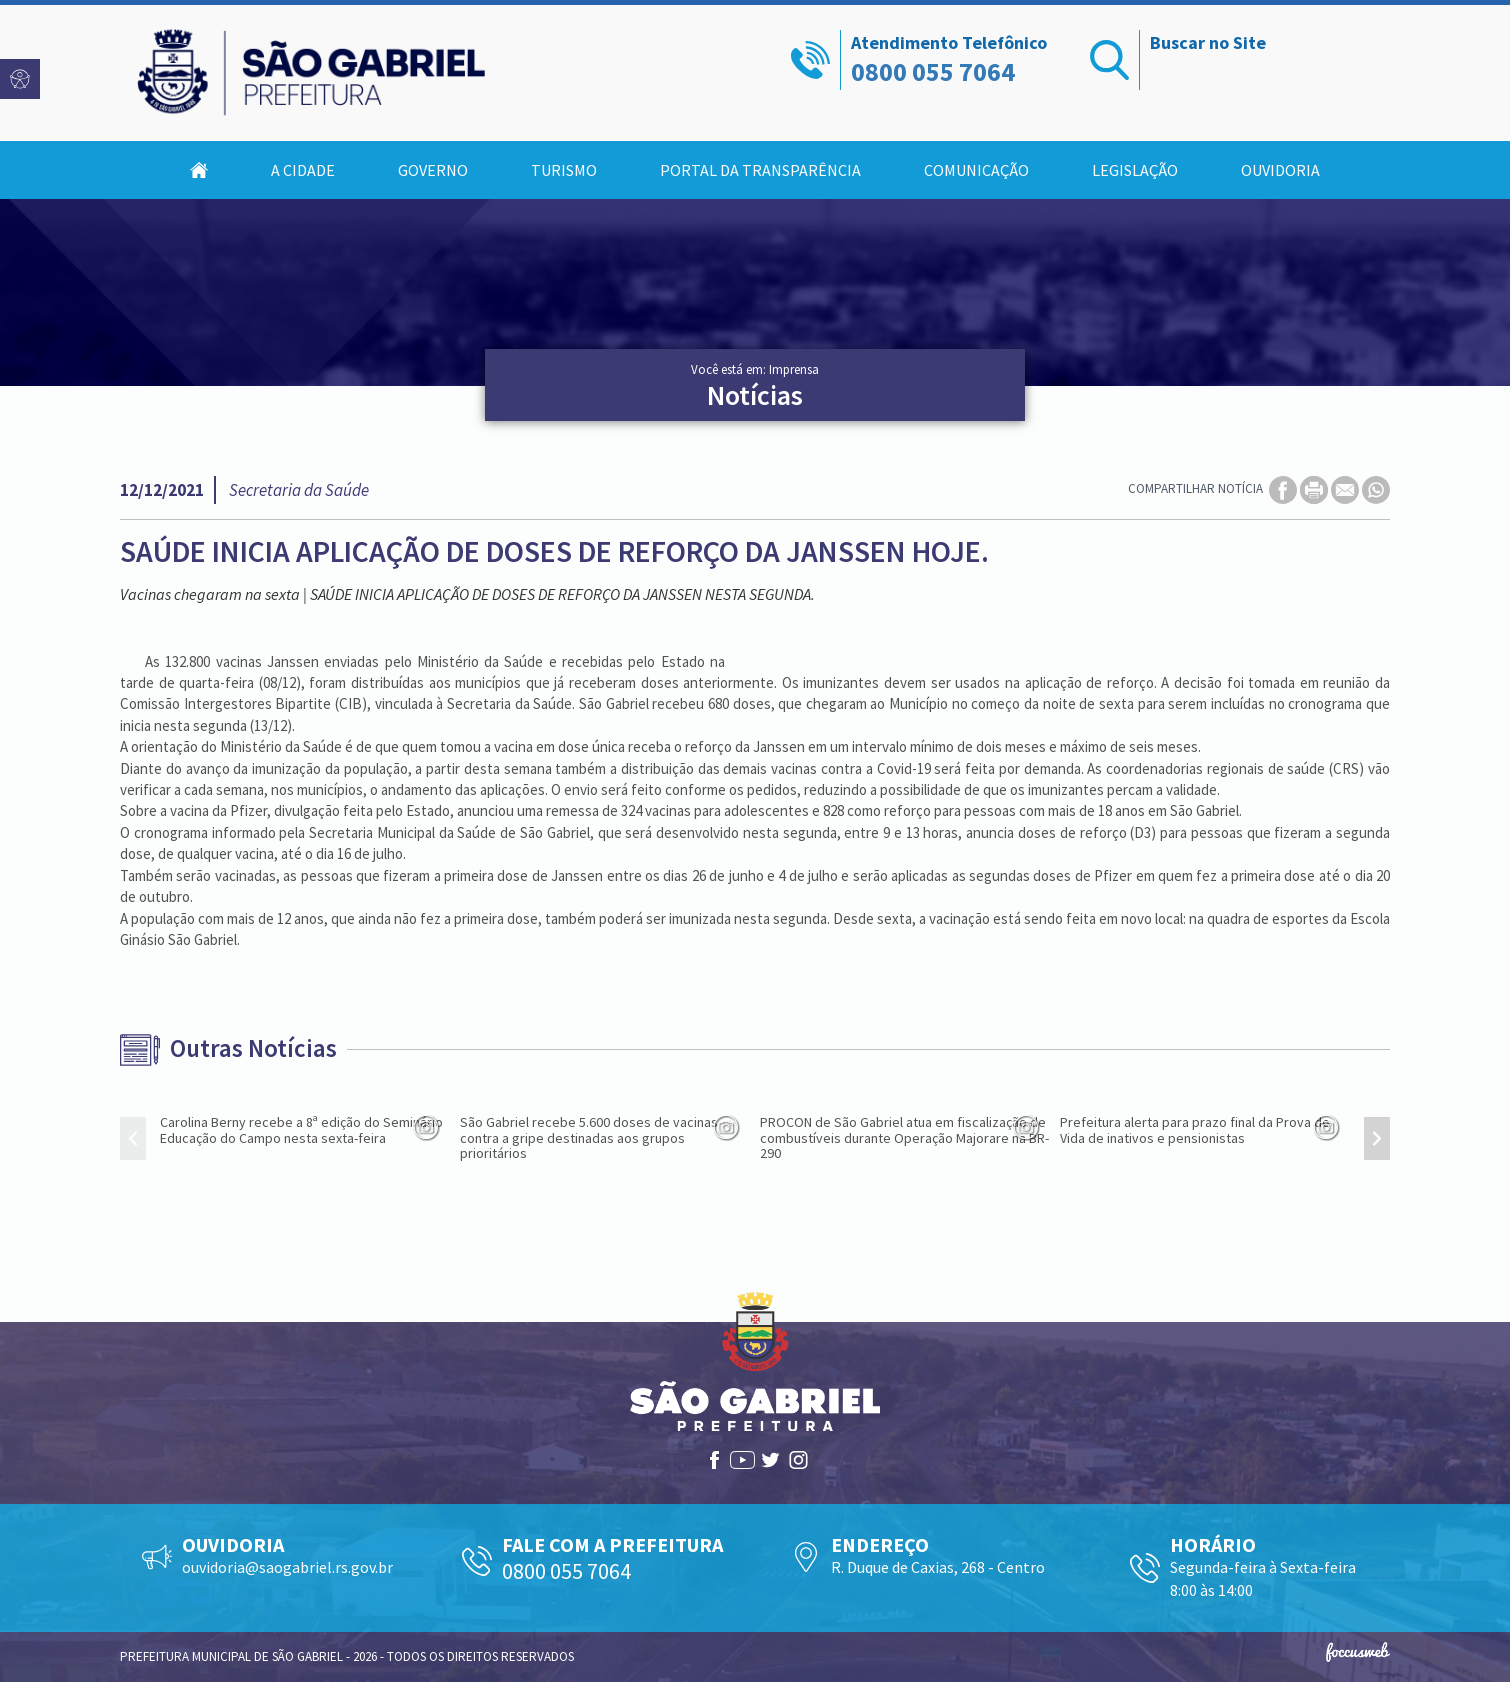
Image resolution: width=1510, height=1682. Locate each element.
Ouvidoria (1280, 170)
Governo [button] (433, 170)
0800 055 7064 (933, 71)
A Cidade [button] (303, 170)
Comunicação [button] (976, 170)
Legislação (1135, 170)
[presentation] (133, 1138)
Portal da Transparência (760, 170)
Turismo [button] (564, 170)
